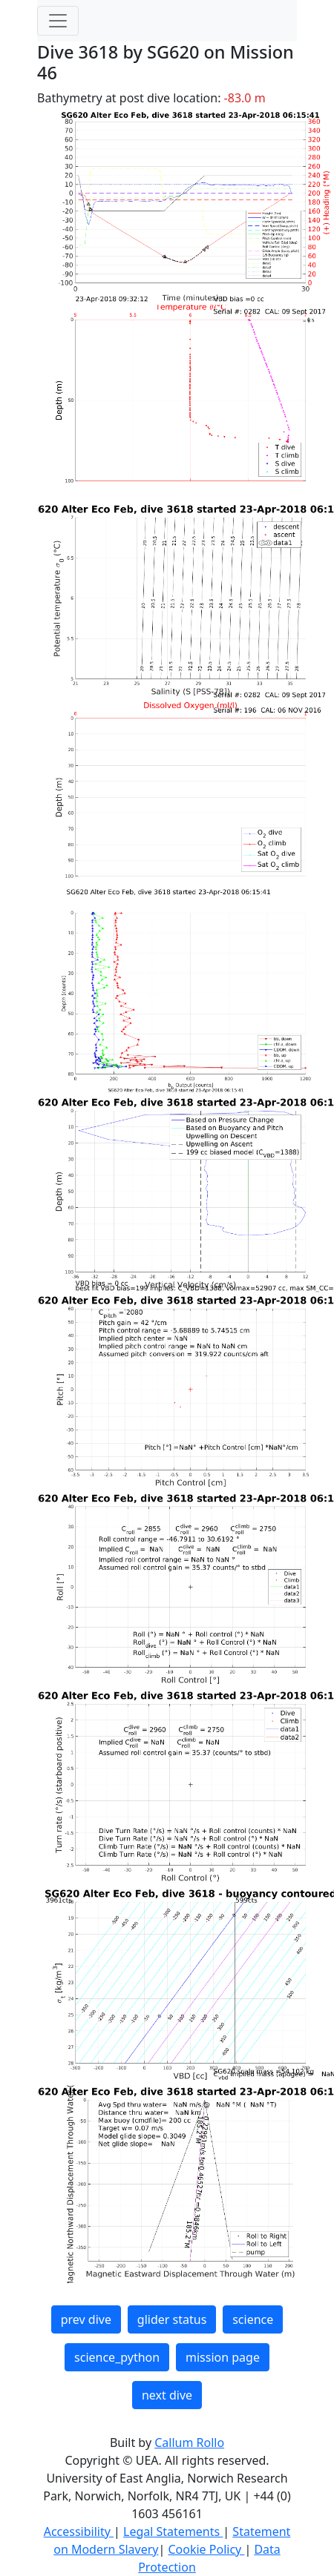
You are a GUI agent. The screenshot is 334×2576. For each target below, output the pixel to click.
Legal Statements (173, 2531)
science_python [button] (117, 2357)
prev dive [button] (86, 2319)
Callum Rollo (189, 2442)
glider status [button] (171, 2319)
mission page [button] (223, 2357)
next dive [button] (167, 2395)
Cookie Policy (206, 2549)
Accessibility (79, 2531)
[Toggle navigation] (58, 21)
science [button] (252, 2319)
